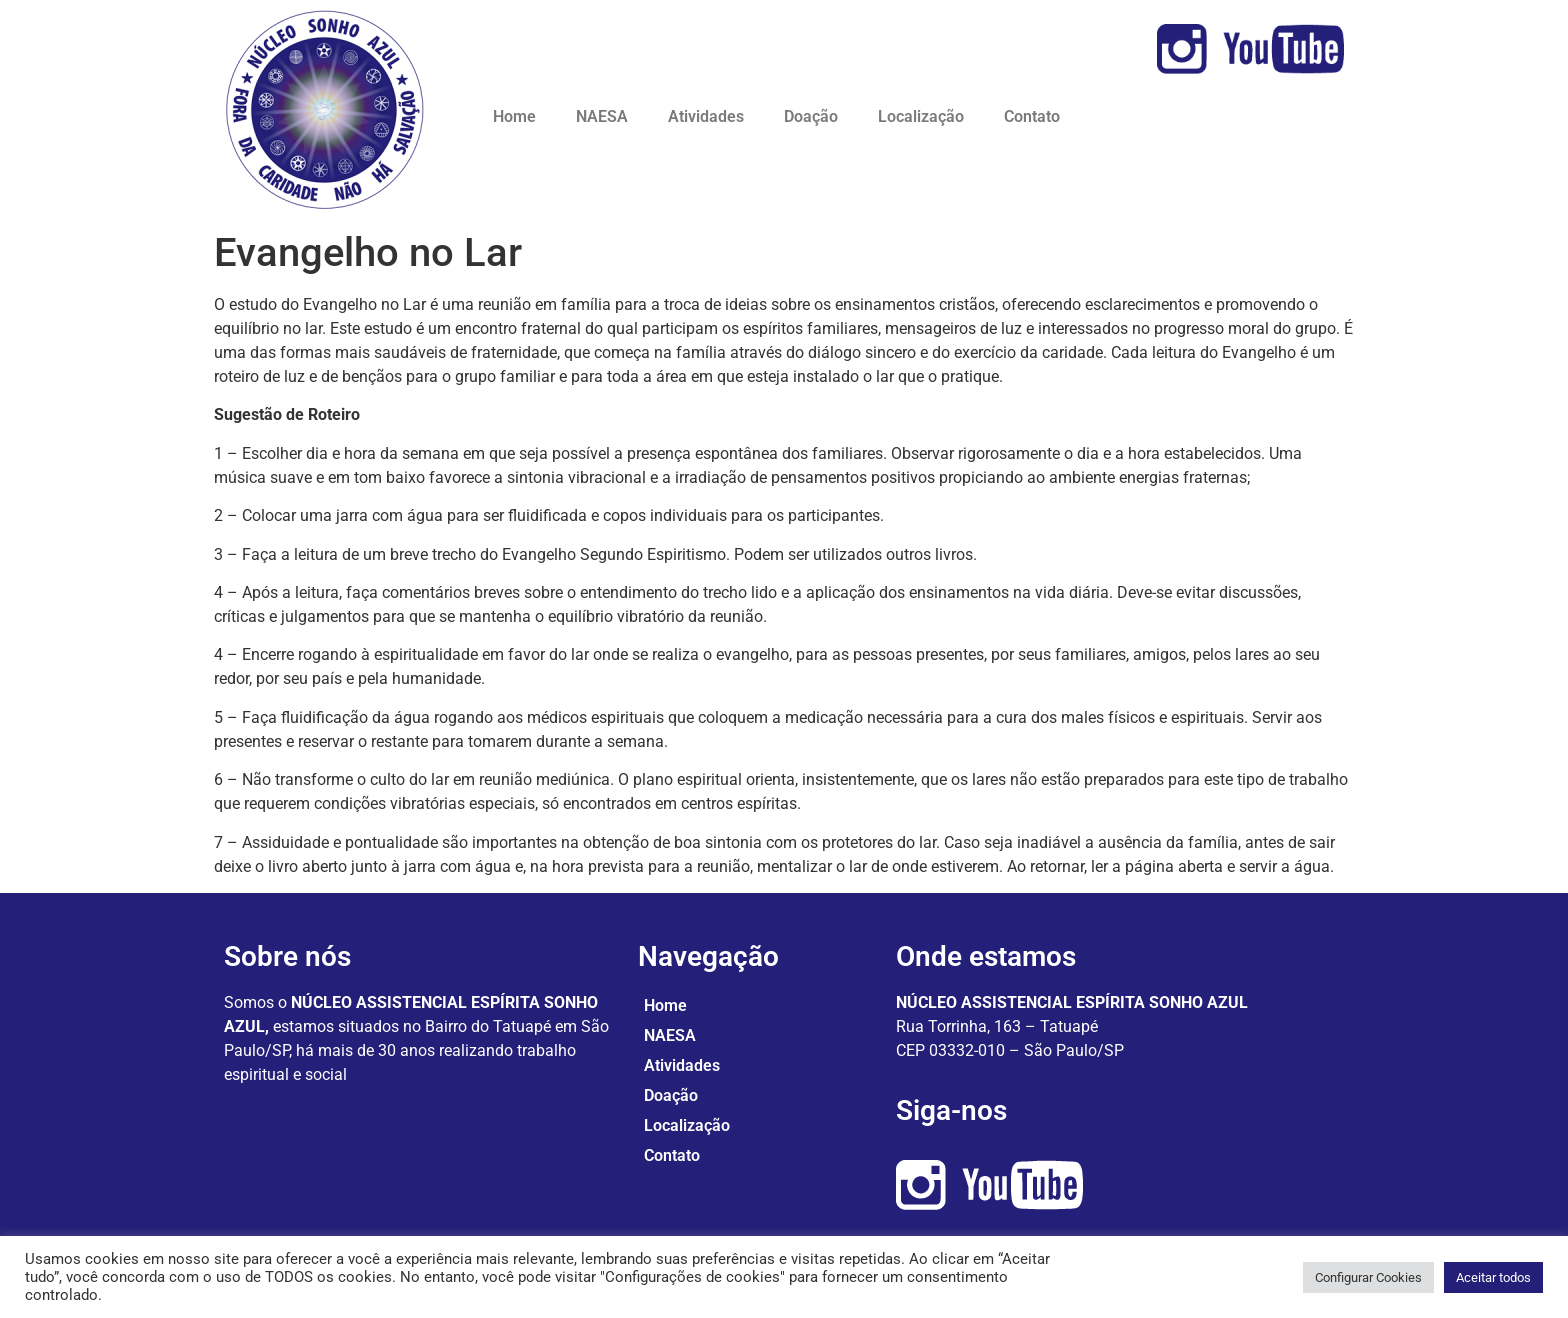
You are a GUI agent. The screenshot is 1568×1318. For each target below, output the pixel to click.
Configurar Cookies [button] (1368, 1277)
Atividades (706, 116)
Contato (1032, 116)
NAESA (602, 116)
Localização (921, 116)
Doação (811, 116)
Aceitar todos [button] (1493, 1277)
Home (514, 116)
